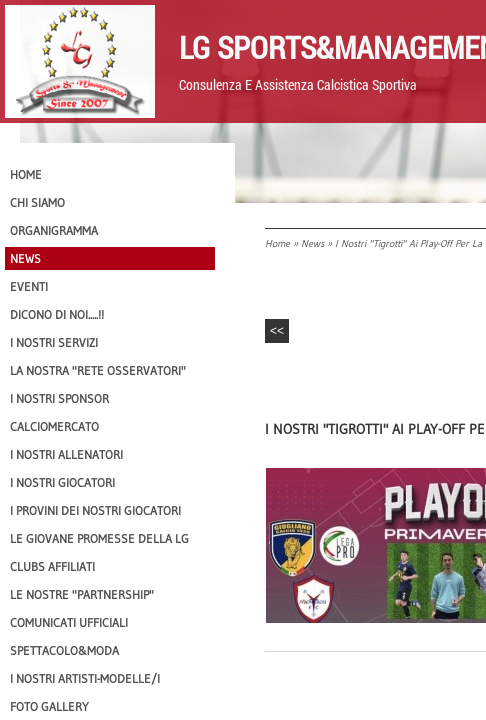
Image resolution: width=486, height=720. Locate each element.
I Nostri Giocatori (62, 482)
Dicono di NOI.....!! (57, 314)
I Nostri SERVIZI (54, 342)
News (312, 243)
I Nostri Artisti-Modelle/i (85, 678)
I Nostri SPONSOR (59, 398)
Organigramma (54, 230)
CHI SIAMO (37, 202)
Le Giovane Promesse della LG (99, 538)
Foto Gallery (49, 706)
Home (277, 243)
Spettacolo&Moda (64, 650)
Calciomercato (54, 426)
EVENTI (29, 286)
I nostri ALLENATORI (66, 454)
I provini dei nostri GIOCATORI (95, 510)
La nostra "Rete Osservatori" (98, 370)
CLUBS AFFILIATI (52, 566)
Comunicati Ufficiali (69, 622)
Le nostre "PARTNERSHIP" (82, 594)
